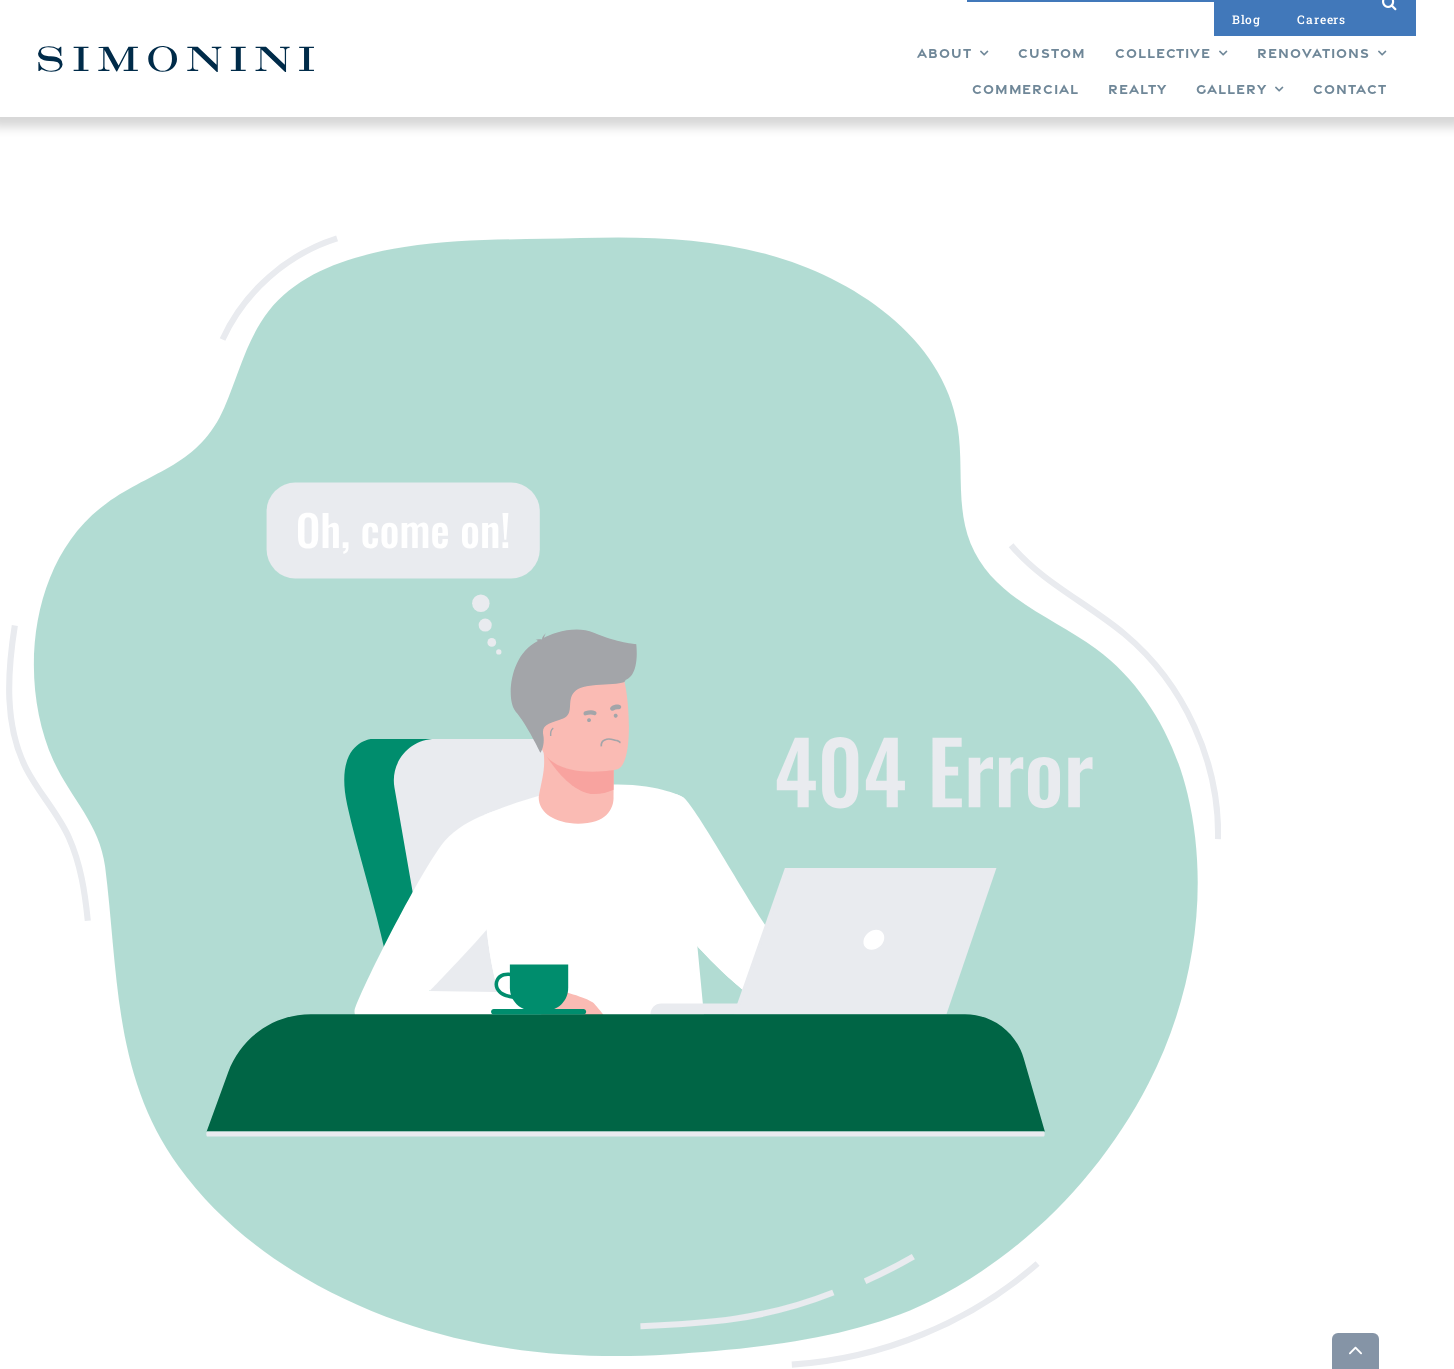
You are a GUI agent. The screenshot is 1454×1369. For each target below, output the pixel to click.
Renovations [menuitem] (715, 1137)
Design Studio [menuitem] (823, 1103)
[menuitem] (516, 75)
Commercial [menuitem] (714, 1171)
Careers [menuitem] (805, 1137)
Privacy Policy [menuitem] (823, 1191)
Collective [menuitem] (706, 1103)
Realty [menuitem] (696, 1205)
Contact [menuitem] (805, 1171)
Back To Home (788, 634)
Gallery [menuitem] (801, 1069)
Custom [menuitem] (701, 1069)
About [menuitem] (695, 1225)
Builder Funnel (386, 1351)
